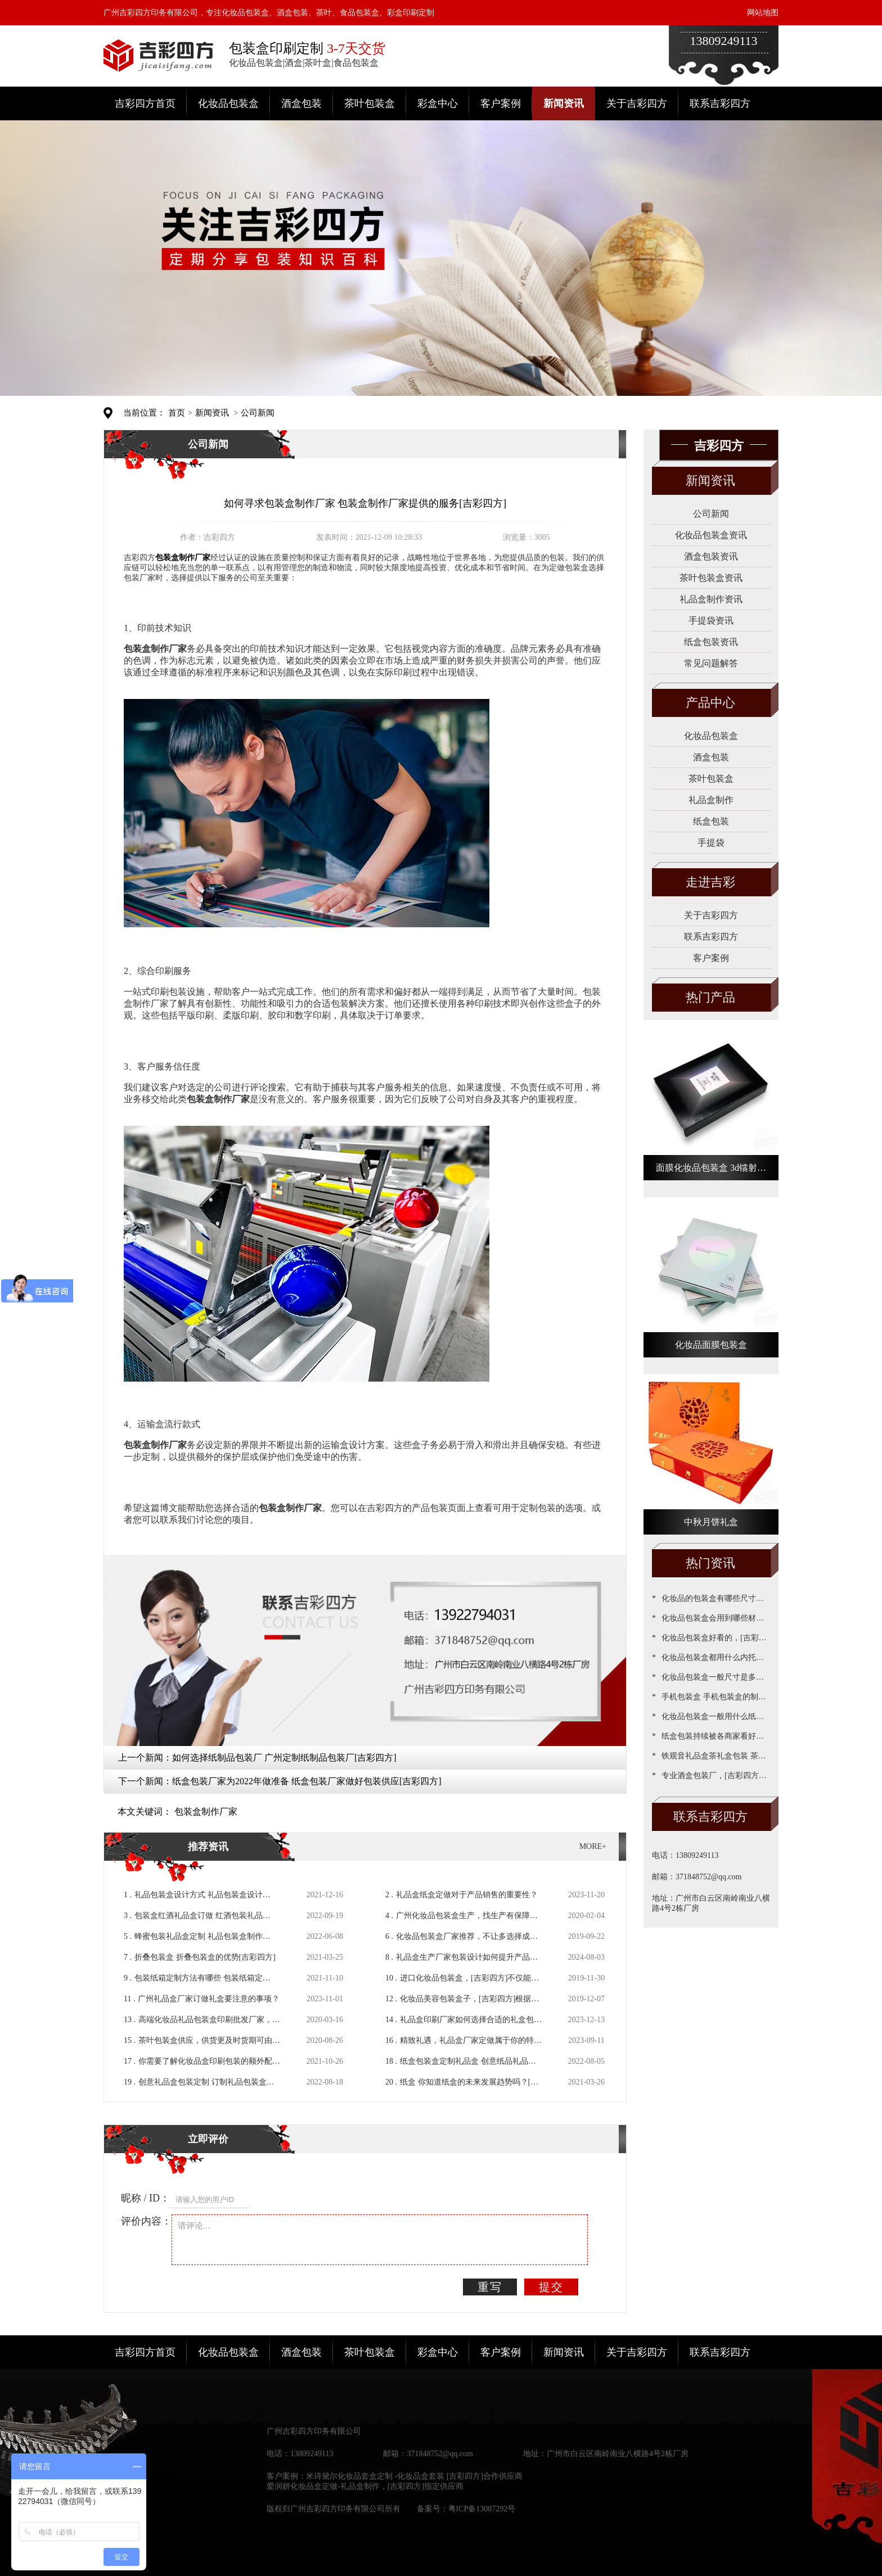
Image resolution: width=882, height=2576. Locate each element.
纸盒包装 (711, 821)
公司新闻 (257, 412)
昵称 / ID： (145, 2198)
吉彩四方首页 (145, 103)
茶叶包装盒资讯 (711, 578)
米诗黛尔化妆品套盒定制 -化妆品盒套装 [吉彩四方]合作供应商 (414, 2476)
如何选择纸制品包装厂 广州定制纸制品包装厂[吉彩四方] (284, 1757)
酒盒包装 (301, 103)
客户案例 (500, 103)
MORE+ (592, 1846)
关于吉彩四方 (636, 103)
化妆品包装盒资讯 (711, 535)
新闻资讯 (563, 103)
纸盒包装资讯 (711, 642)
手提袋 (711, 842)
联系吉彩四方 (720, 103)
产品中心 (710, 703)
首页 (176, 412)
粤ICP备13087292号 (482, 2509)
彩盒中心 (437, 103)
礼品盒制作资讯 (711, 599)
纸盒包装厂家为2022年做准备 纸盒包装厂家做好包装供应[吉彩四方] (307, 1781)
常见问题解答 (711, 663)
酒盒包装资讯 (711, 556)
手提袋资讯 (711, 620)
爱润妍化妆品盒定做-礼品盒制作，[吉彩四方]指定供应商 (365, 2486)
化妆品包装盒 (228, 103)
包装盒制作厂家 (205, 1811)
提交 (551, 2287)
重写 (490, 2287)
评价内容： (146, 2221)
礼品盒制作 (711, 800)
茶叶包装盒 (369, 103)
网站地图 (762, 12)
